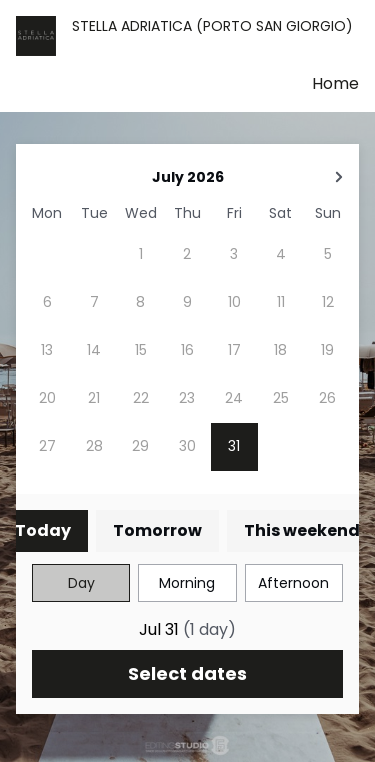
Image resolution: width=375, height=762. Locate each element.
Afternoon (293, 583)
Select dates (187, 673)
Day (81, 583)
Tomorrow (157, 530)
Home (335, 83)
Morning (187, 583)
